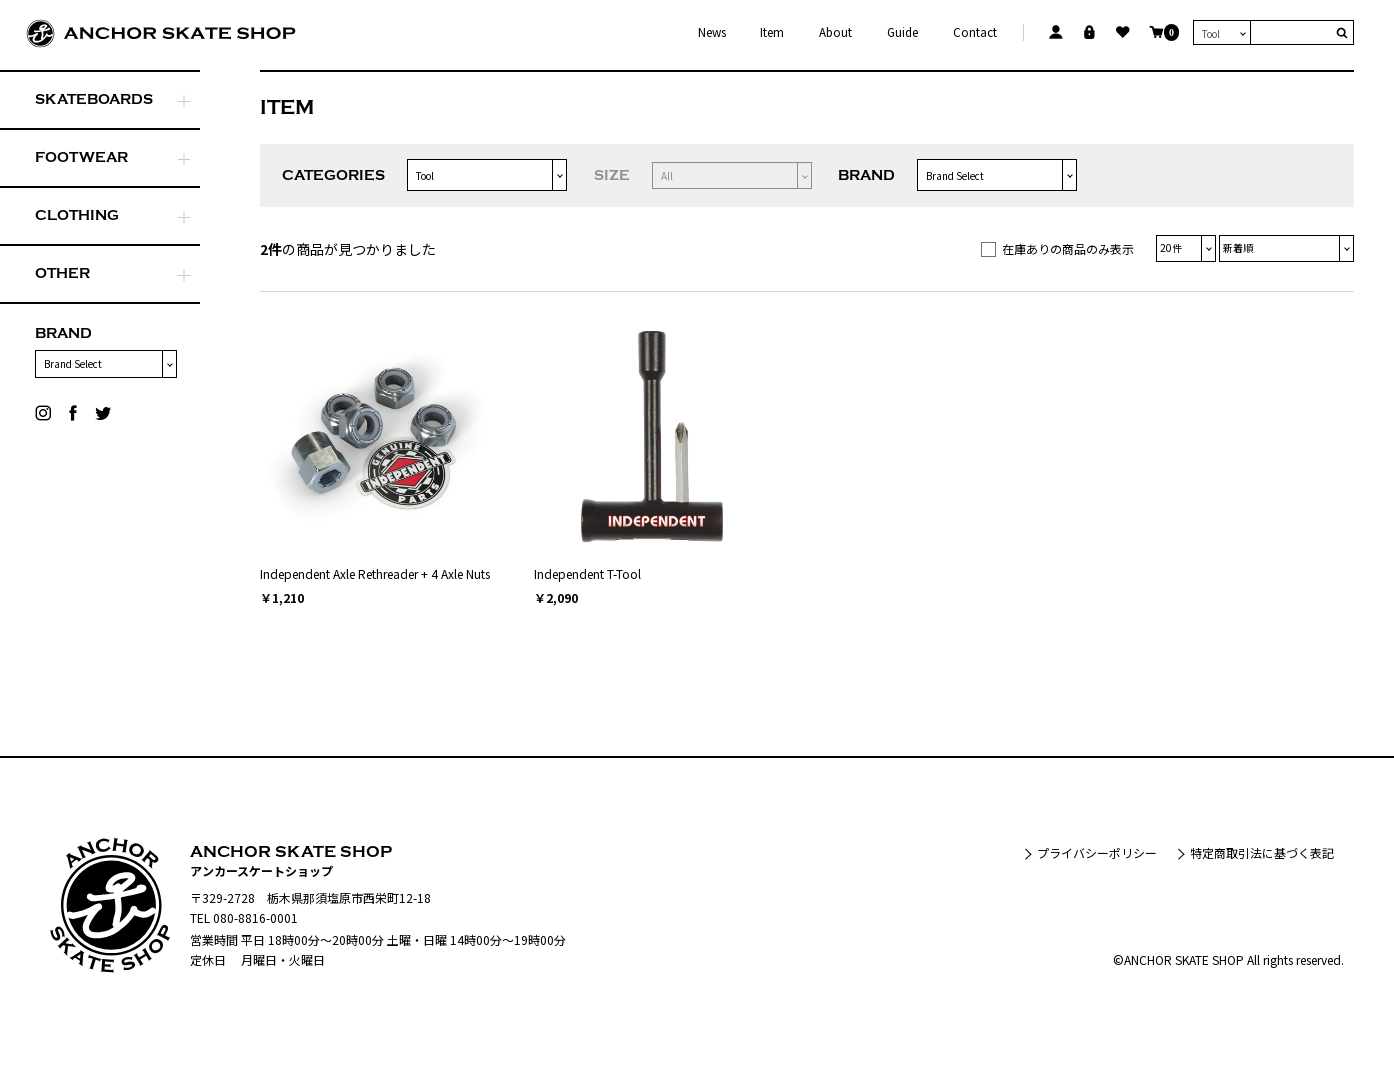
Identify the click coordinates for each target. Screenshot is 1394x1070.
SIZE (612, 175)
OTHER (62, 273)
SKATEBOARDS (94, 99)
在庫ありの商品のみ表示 (1068, 248)
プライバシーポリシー (1097, 852)
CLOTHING (77, 215)
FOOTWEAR (81, 157)
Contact (975, 32)
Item (772, 32)
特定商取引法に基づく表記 (1262, 852)
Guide (902, 32)
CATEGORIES (333, 175)
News (712, 32)
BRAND (63, 333)
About (835, 32)
